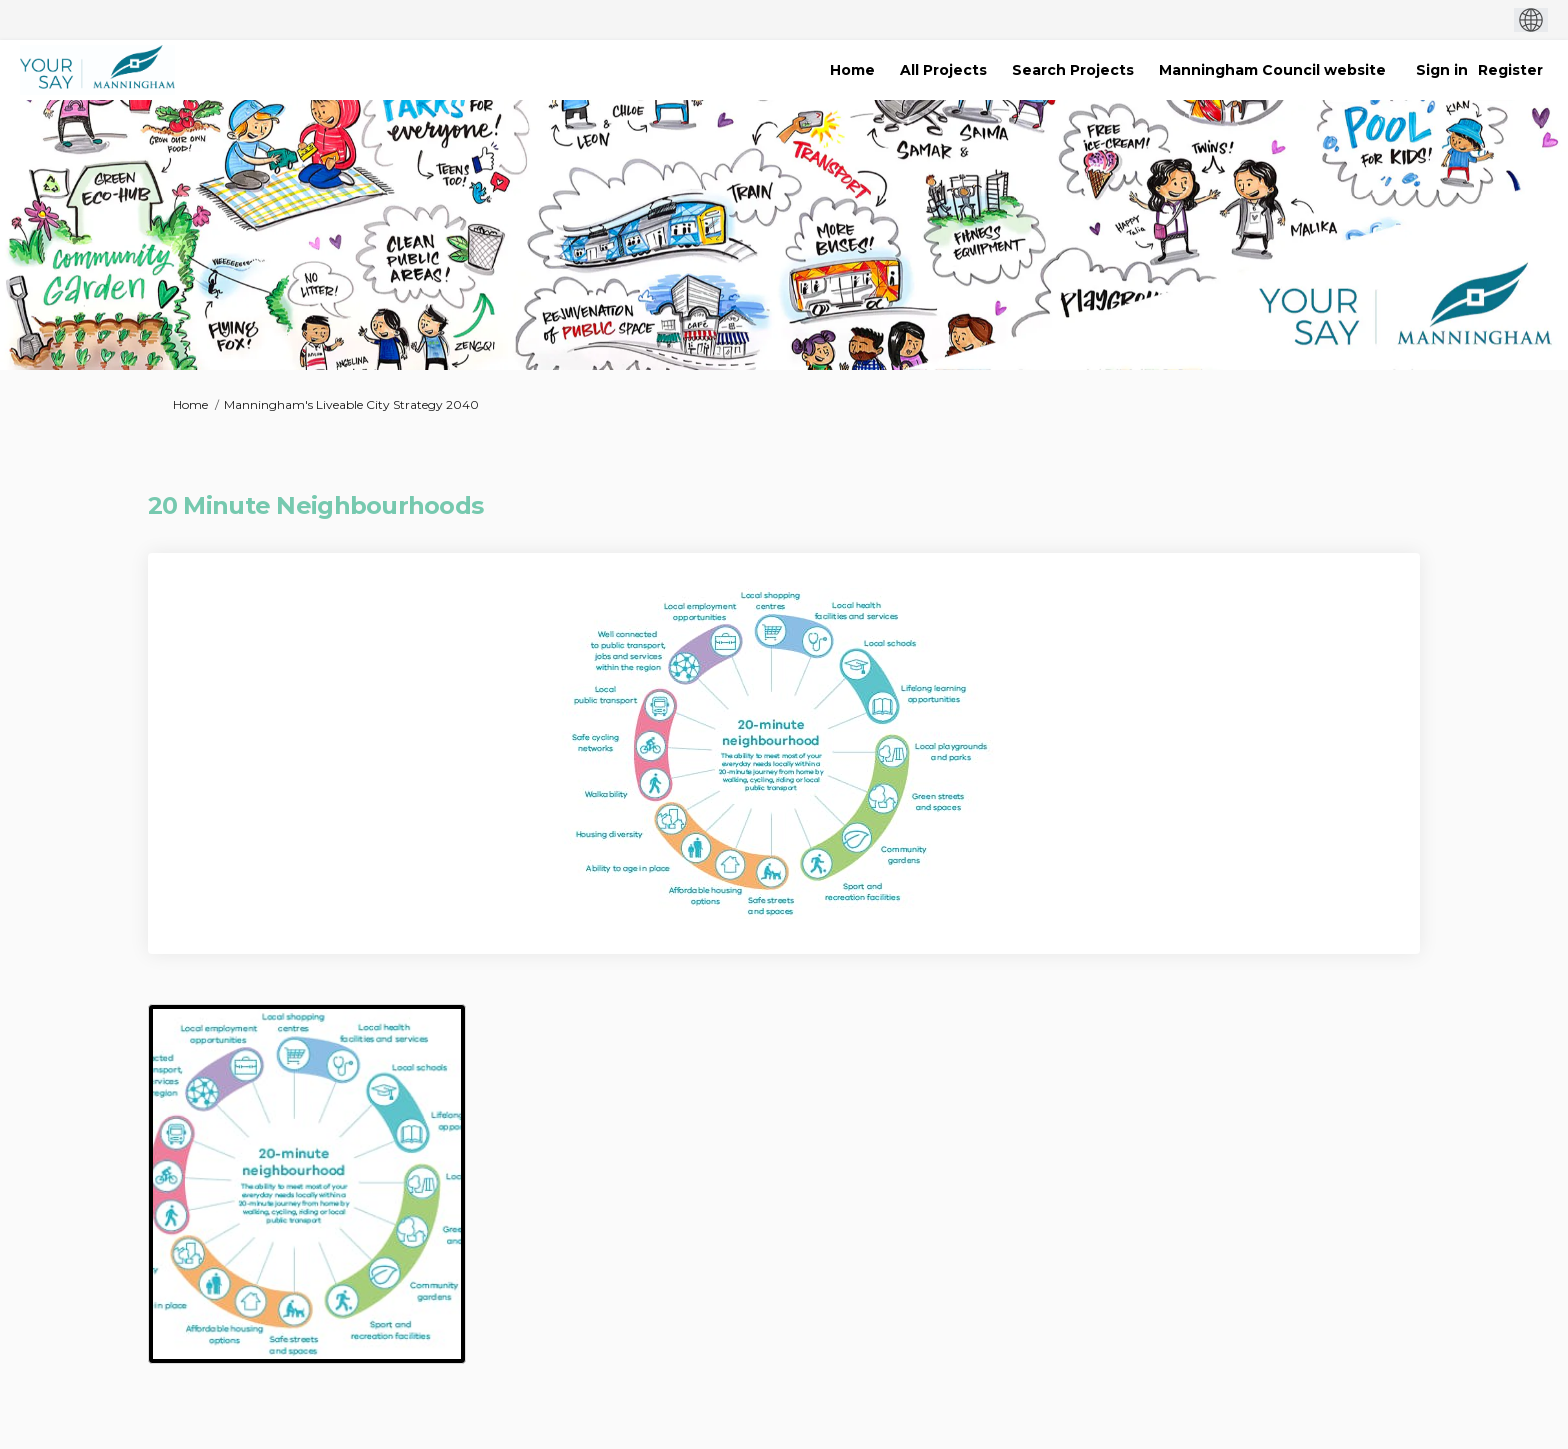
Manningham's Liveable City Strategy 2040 (351, 404)
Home (190, 404)
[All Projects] (943, 70)
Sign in (1442, 70)
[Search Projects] (1073, 70)
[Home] (852, 70)
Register (1510, 70)
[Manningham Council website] (1272, 70)
